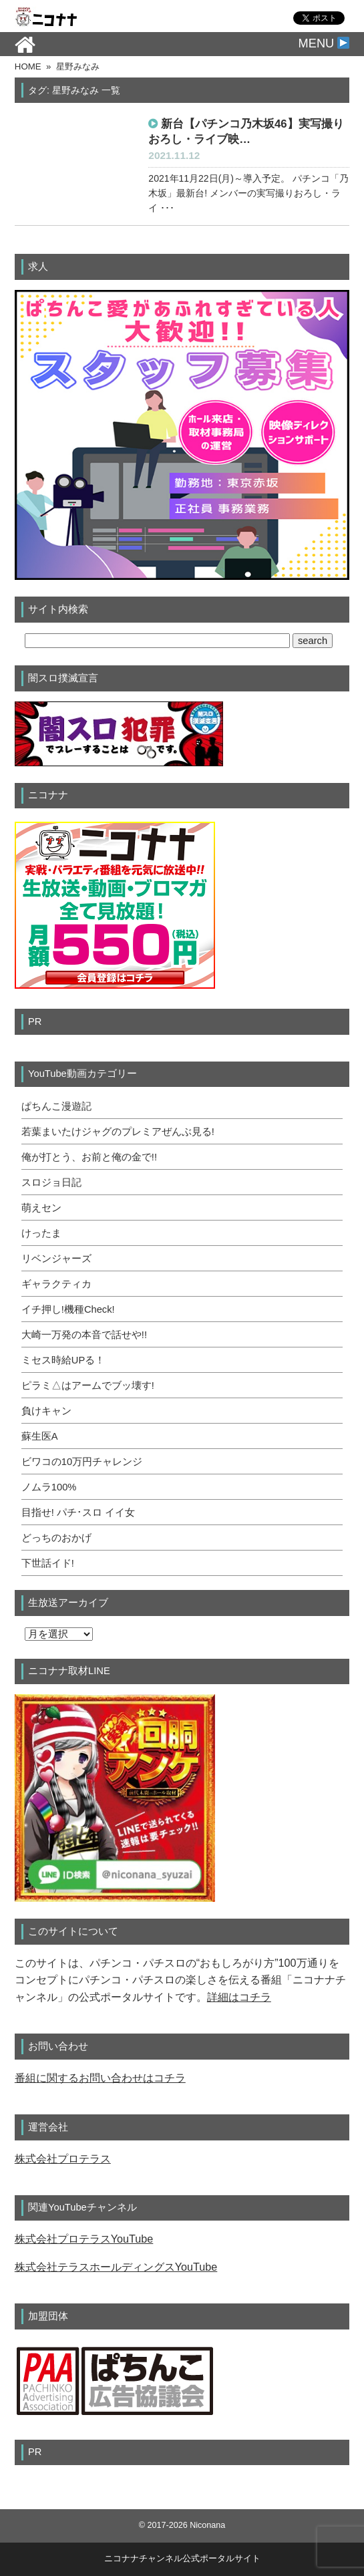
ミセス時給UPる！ (63, 1360)
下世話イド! (47, 1563)
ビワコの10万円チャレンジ (81, 1461)
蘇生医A (39, 1436)
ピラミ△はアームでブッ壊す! (87, 1385)
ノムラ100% (49, 1487)
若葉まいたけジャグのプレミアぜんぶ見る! (117, 1131)
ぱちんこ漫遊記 (56, 1106)
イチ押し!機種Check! (68, 1309)
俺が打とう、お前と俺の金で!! (89, 1157)
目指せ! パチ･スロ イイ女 (78, 1512)
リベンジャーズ (56, 1258)
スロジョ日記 (51, 1182)
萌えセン (41, 1207)
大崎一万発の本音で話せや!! (84, 1334)
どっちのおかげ (56, 1538)
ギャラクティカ (56, 1284)
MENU (324, 43)
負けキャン (46, 1411)
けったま (41, 1233)
